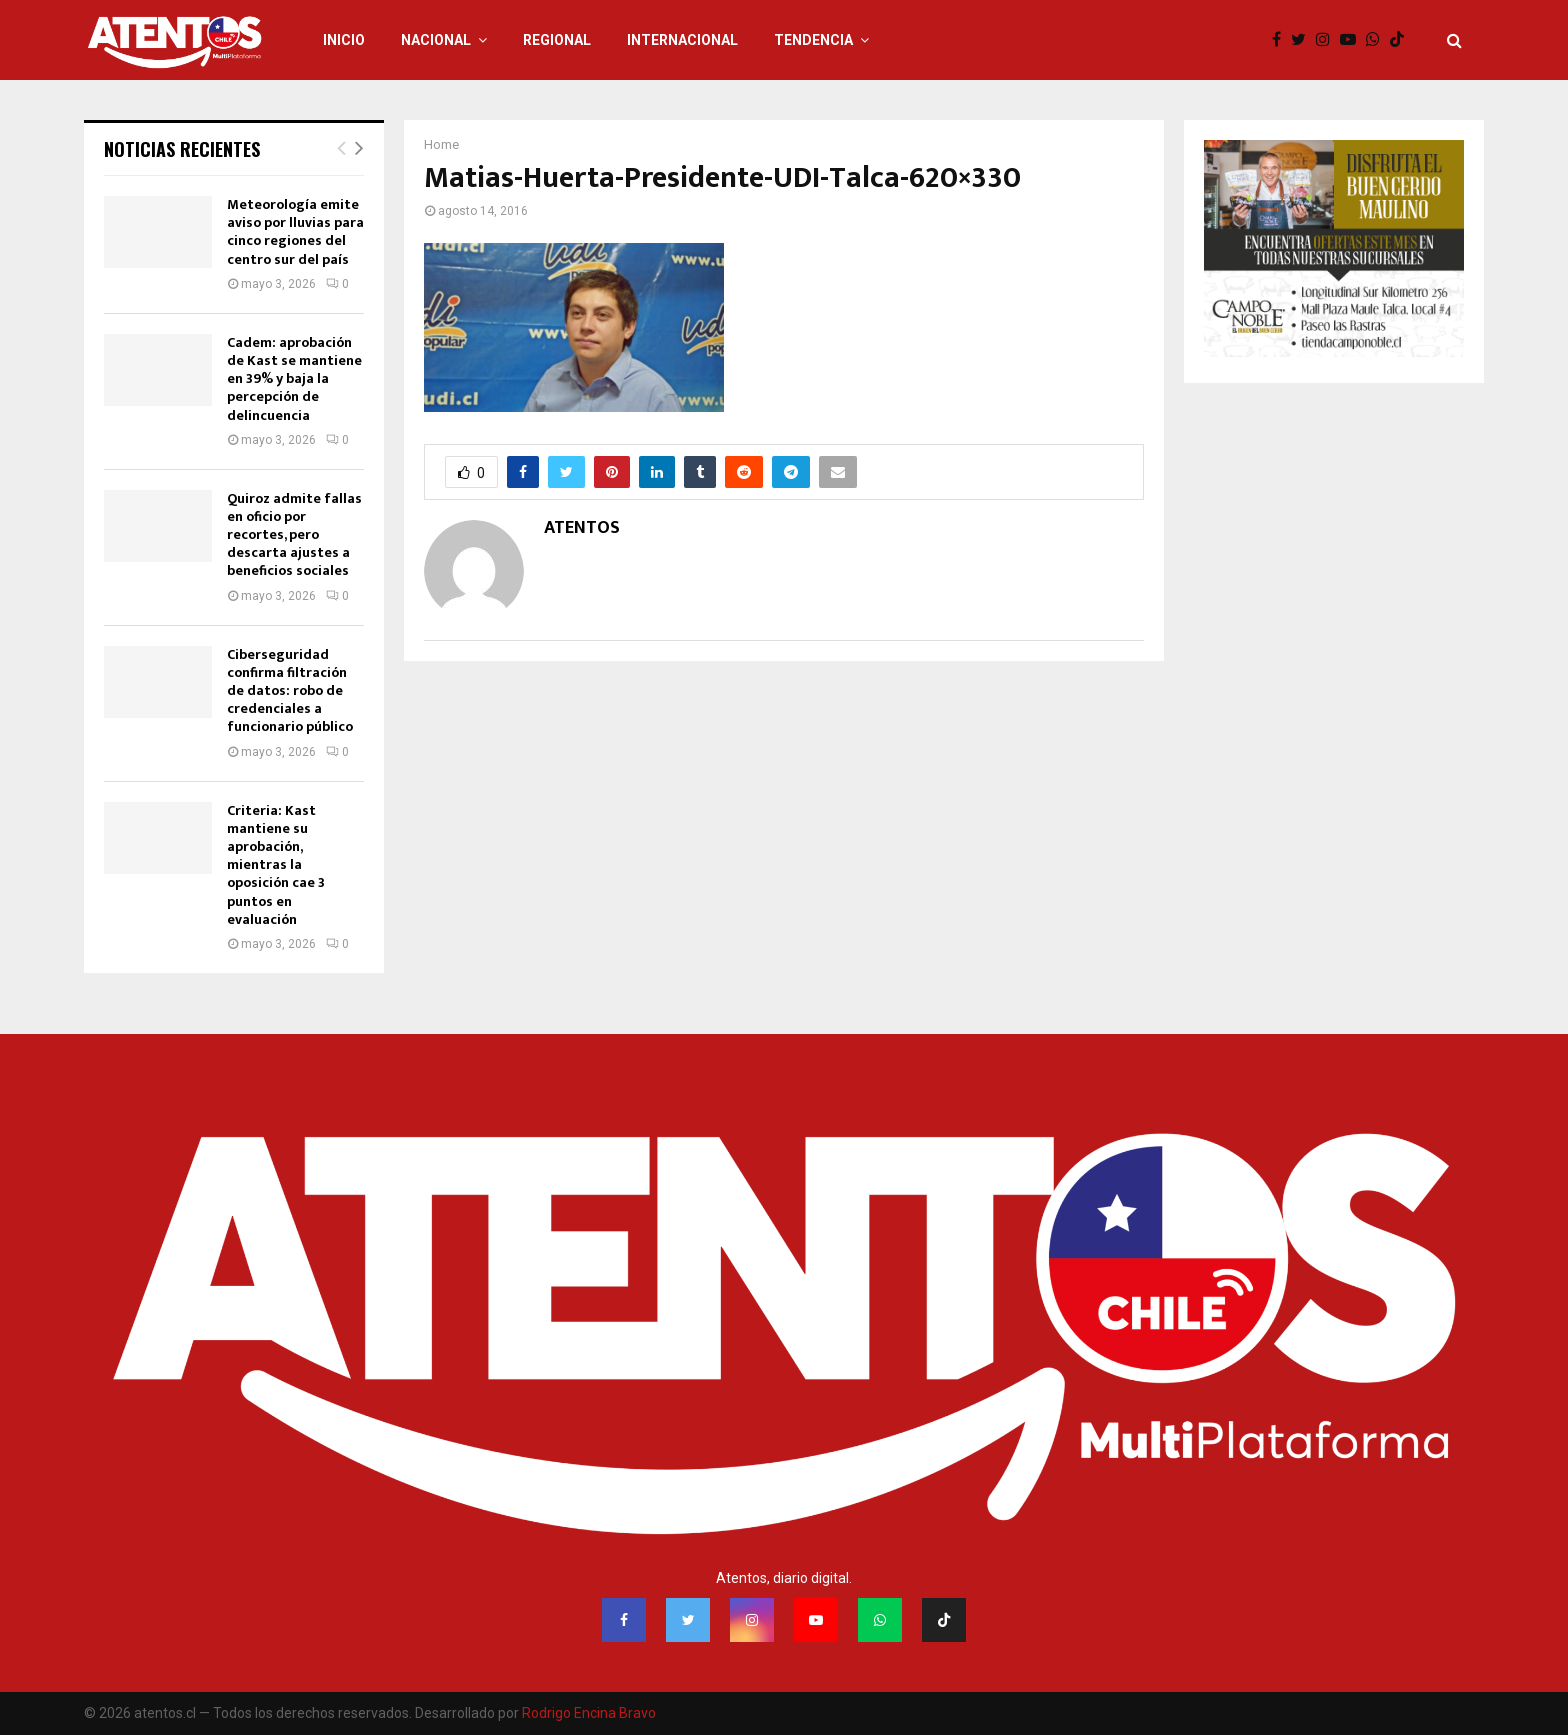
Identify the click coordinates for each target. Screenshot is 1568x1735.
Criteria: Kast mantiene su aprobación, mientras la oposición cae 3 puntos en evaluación (276, 865)
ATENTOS (582, 528)
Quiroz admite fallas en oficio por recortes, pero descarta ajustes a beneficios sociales (294, 535)
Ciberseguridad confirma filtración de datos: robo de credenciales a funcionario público (290, 691)
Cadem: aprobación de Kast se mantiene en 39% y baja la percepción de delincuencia (294, 379)
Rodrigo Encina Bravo (589, 1713)
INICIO (344, 40)
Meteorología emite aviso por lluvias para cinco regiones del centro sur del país (295, 232)
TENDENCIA (813, 40)
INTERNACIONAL (682, 40)
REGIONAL (557, 40)
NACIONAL (436, 40)
